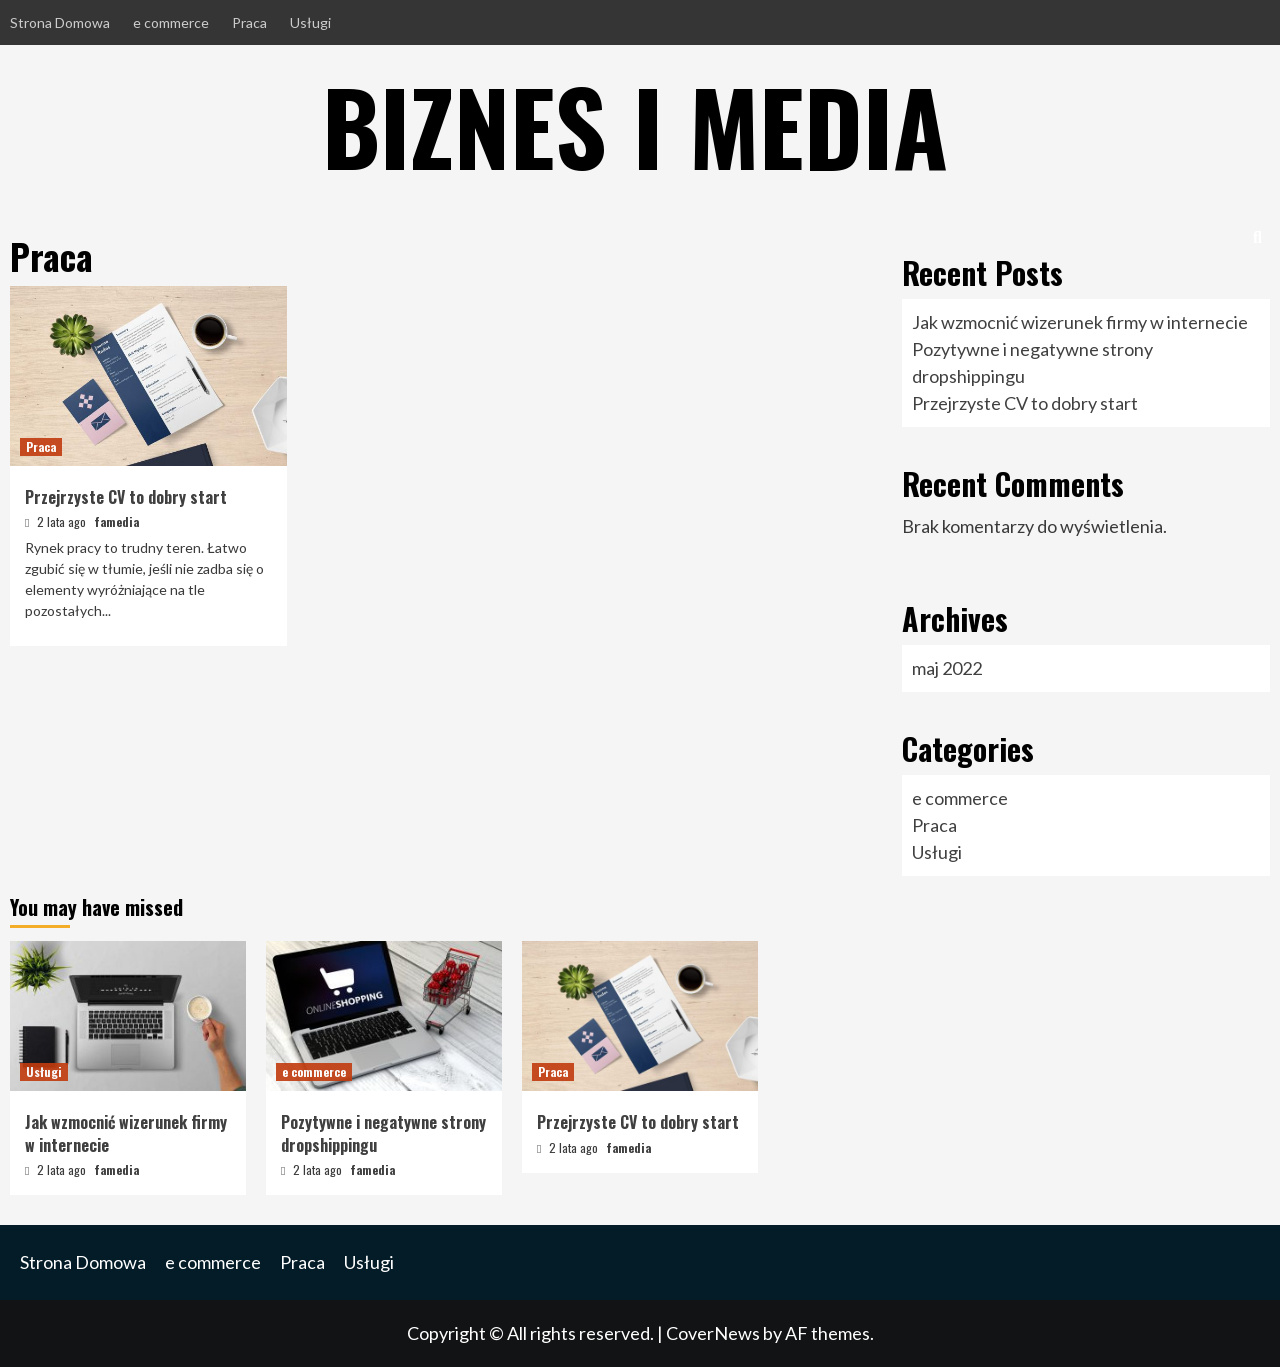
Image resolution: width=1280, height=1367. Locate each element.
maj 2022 (947, 668)
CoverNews (713, 1333)
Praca (249, 22)
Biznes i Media (635, 125)
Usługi (310, 22)
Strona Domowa (60, 22)
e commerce (171, 22)
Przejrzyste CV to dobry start (126, 497)
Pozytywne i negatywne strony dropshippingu (383, 1133)
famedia (116, 521)
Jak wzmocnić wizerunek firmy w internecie (1080, 322)
